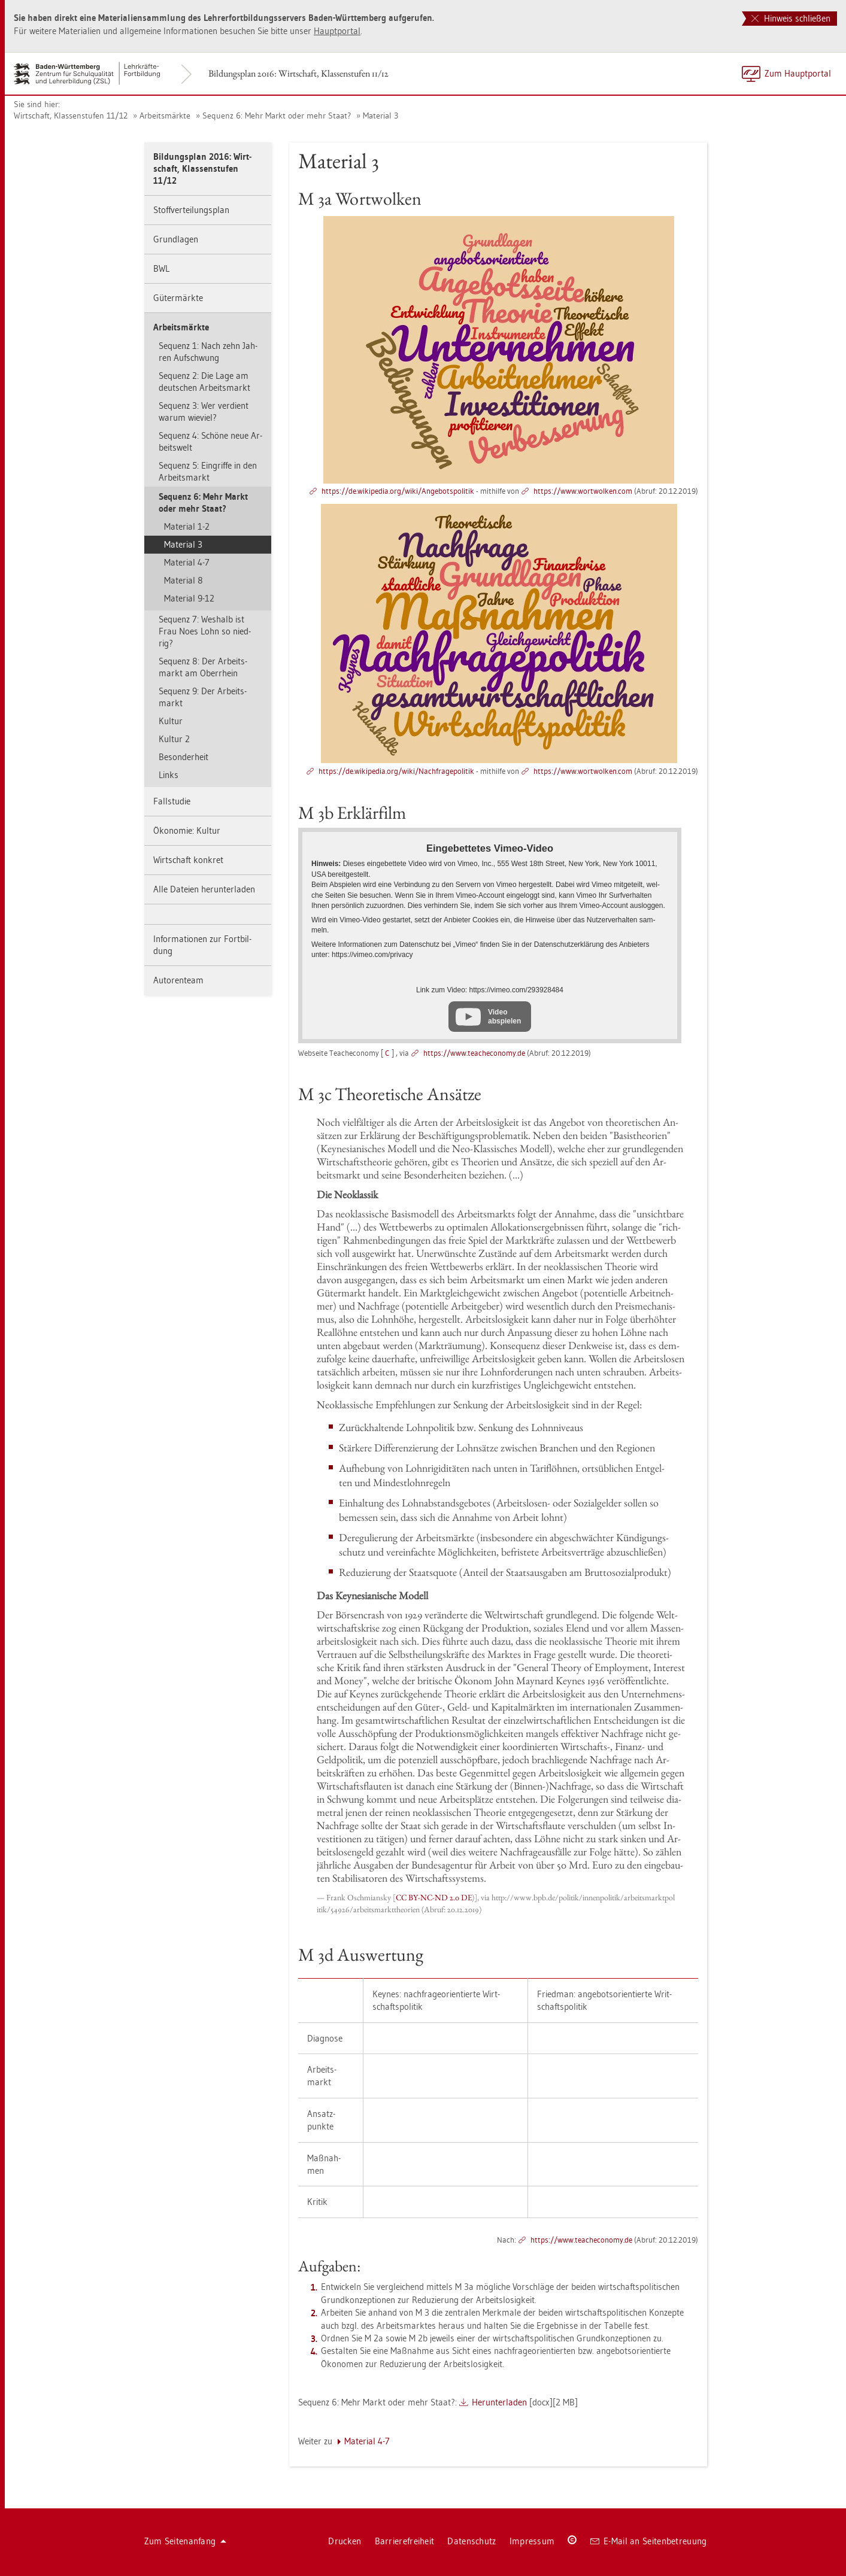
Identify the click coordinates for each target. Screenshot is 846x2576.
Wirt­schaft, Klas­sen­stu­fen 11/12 (71, 115)
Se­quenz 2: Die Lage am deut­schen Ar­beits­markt (204, 381)
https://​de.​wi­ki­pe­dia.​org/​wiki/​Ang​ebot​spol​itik (398, 491)
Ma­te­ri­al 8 (183, 580)
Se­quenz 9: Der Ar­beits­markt (203, 697)
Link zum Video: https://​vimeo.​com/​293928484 (489, 990)
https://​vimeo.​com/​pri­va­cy (372, 954)
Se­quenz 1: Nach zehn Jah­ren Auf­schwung (208, 351)
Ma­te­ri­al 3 (380, 115)
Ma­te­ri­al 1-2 (187, 526)
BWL (161, 268)
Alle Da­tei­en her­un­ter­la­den (204, 889)
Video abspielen (504, 1016)
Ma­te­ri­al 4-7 (187, 562)
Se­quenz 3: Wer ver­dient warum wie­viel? (203, 411)
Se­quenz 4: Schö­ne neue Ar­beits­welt (210, 441)
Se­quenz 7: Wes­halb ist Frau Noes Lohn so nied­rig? (205, 631)
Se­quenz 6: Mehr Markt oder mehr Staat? (276, 115)
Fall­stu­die (171, 801)
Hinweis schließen (790, 18)
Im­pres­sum (532, 2541)
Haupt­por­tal (337, 31)
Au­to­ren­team (178, 980)
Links (168, 774)
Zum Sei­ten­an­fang (185, 2541)
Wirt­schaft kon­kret (188, 859)
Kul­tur (171, 721)
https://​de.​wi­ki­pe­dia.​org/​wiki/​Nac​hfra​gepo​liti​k (396, 771)
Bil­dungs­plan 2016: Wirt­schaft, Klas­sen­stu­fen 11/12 (298, 73)
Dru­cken (344, 2541)
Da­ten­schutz (471, 2541)
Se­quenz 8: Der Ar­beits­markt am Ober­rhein (203, 667)
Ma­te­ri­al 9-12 (189, 598)
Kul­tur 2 (174, 739)
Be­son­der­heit (183, 757)
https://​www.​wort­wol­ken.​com (582, 491)
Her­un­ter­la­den (499, 2402)
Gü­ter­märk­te (178, 297)
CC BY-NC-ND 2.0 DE (434, 1897)
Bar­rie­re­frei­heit (405, 2541)
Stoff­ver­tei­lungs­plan (191, 209)
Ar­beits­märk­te (165, 115)
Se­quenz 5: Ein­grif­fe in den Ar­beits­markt (208, 471)
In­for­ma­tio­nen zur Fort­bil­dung (202, 944)
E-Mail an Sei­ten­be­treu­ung (648, 2541)
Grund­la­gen (175, 239)
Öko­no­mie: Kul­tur (186, 830)
